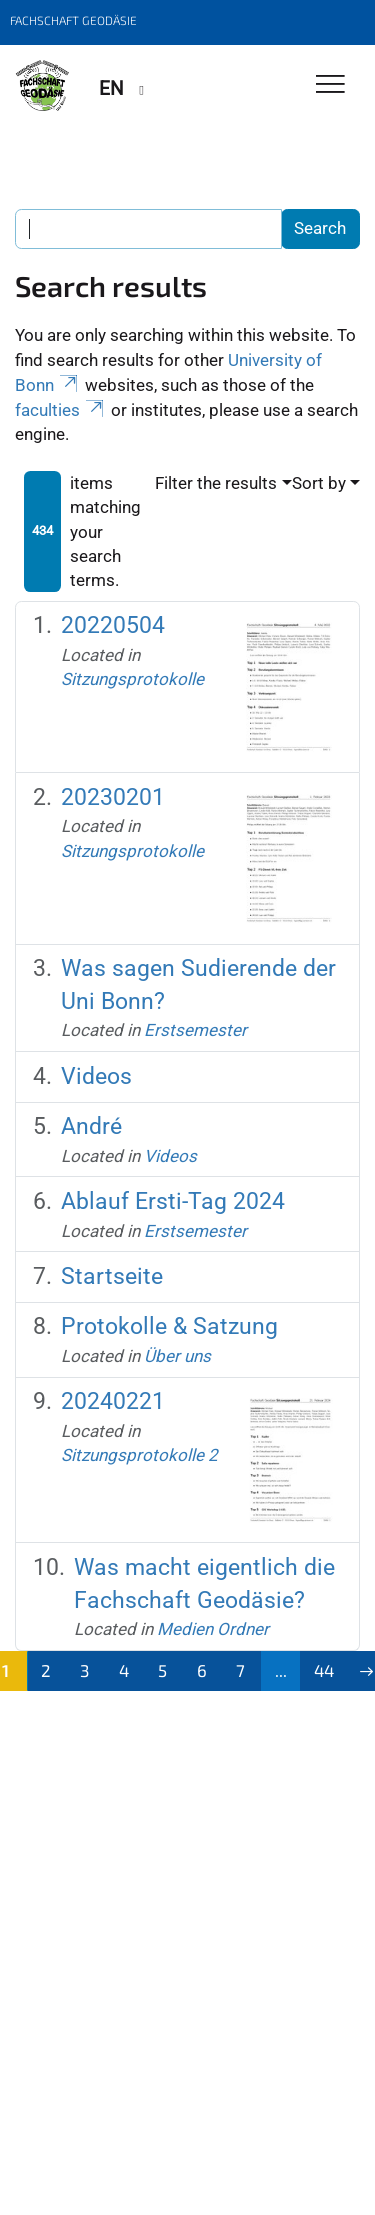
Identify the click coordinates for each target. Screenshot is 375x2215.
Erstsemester (195, 1030)
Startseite (112, 1276)
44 (324, 1670)
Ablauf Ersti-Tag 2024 (173, 1201)
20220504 (113, 625)
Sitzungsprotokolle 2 (139, 1455)
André (91, 1126)
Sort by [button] (319, 483)
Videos (96, 1076)
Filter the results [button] (216, 483)
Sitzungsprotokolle (132, 679)
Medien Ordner (213, 1629)
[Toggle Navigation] (330, 85)
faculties (61, 410)
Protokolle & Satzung (169, 1326)
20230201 (113, 797)
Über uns (177, 1356)
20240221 (113, 1401)
